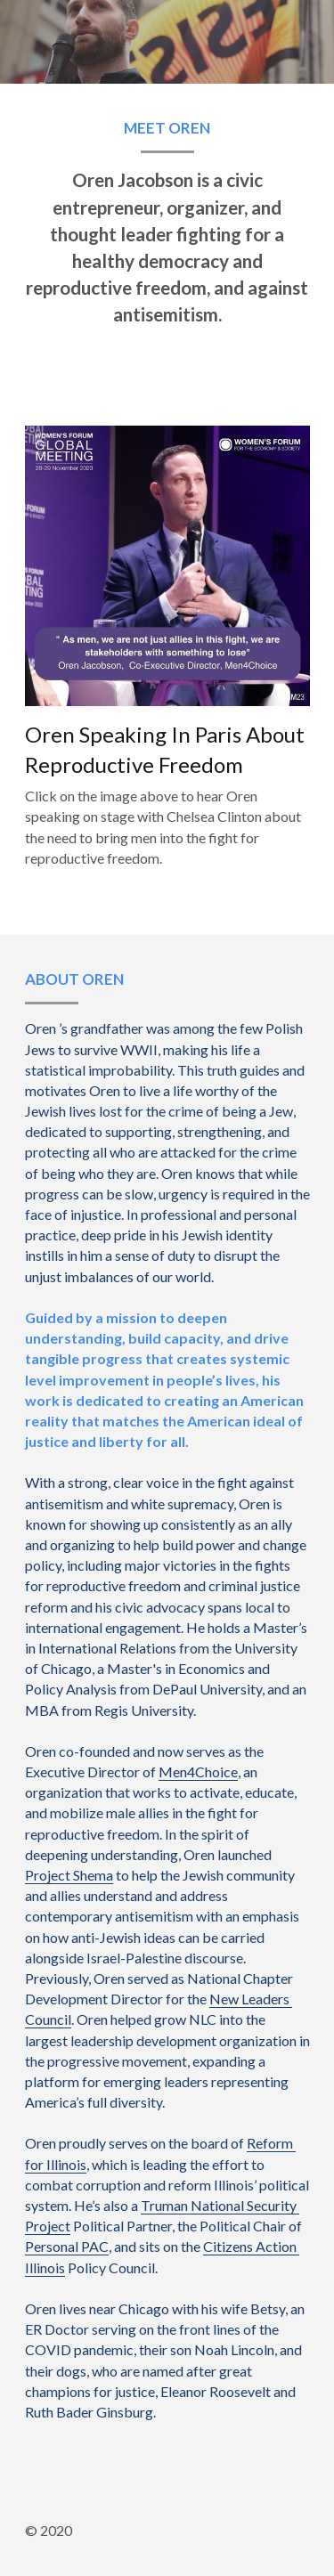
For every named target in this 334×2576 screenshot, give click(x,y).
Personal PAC (67, 2246)
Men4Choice (198, 1771)
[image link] (167, 563)
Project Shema (69, 1874)
